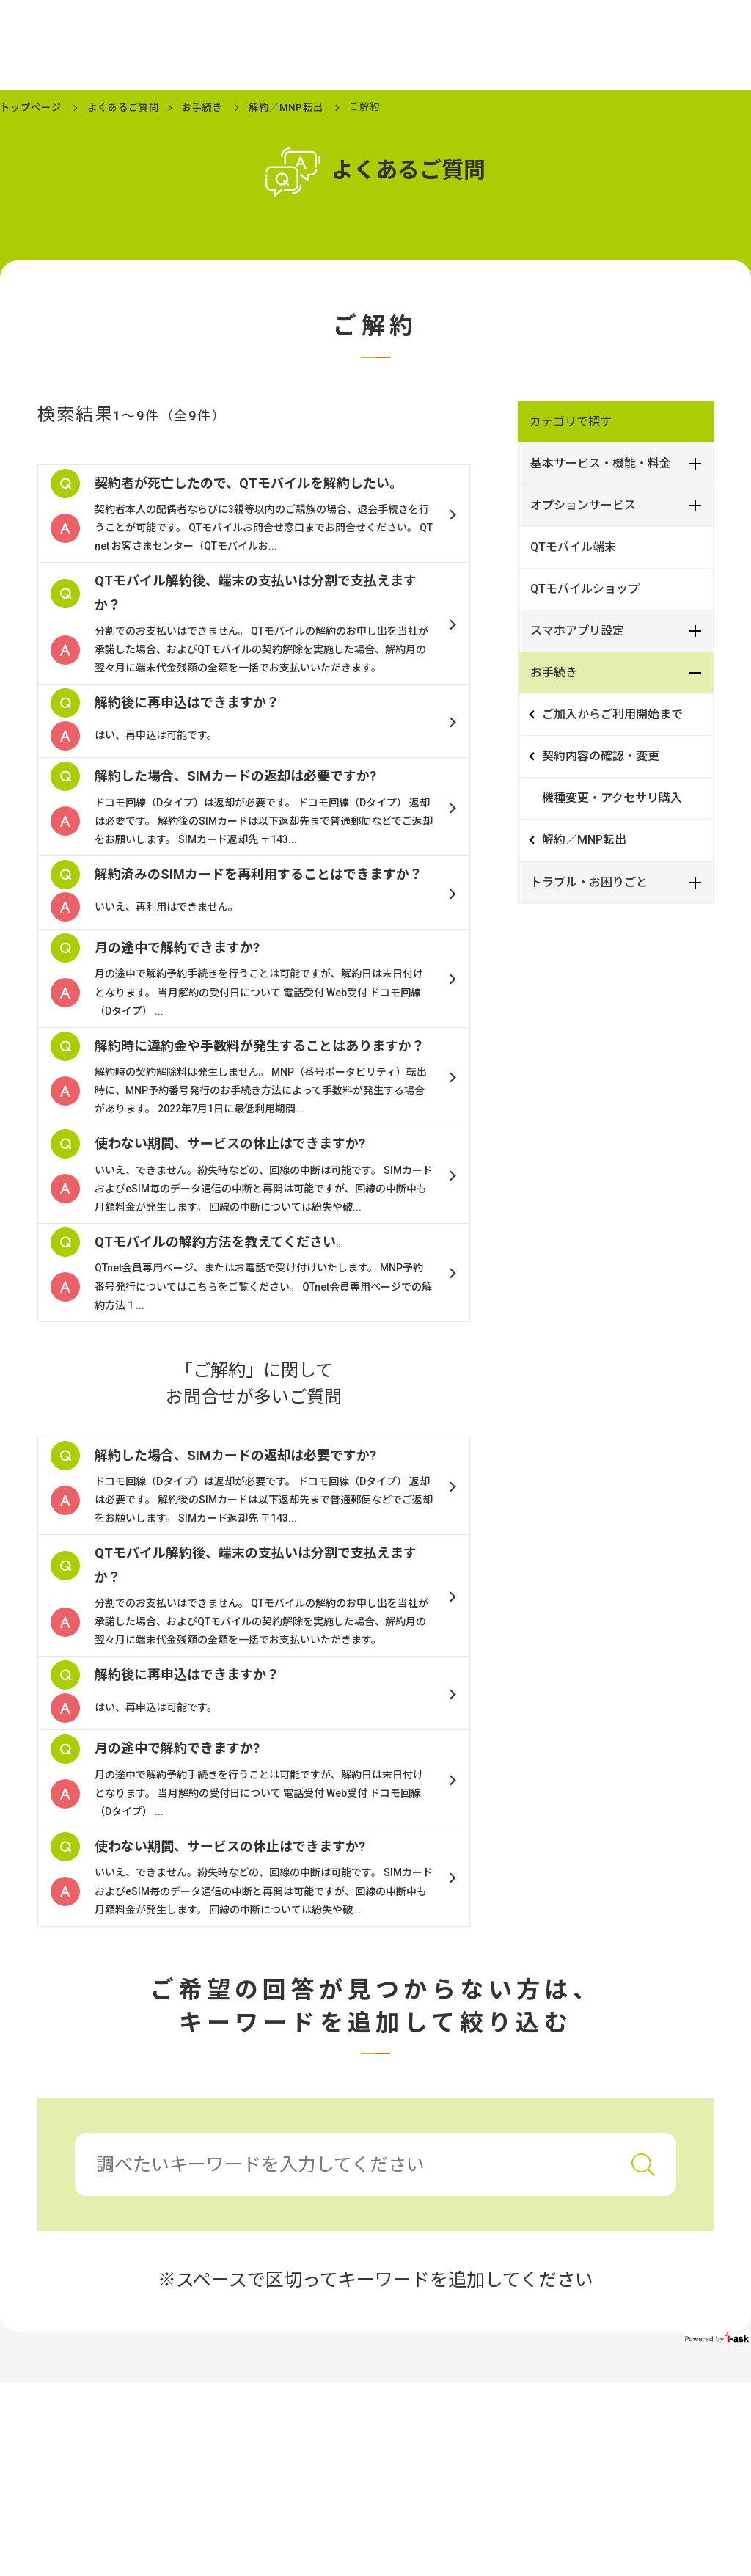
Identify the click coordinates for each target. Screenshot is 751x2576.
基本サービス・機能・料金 (600, 463)
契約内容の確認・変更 (600, 756)
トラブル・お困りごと (589, 882)
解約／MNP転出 (286, 107)
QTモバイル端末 (573, 547)
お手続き (202, 107)
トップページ (31, 107)
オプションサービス (583, 505)
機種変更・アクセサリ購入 (612, 798)
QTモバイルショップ (585, 589)
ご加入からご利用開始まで (612, 714)
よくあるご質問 (123, 107)
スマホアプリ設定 (577, 631)
